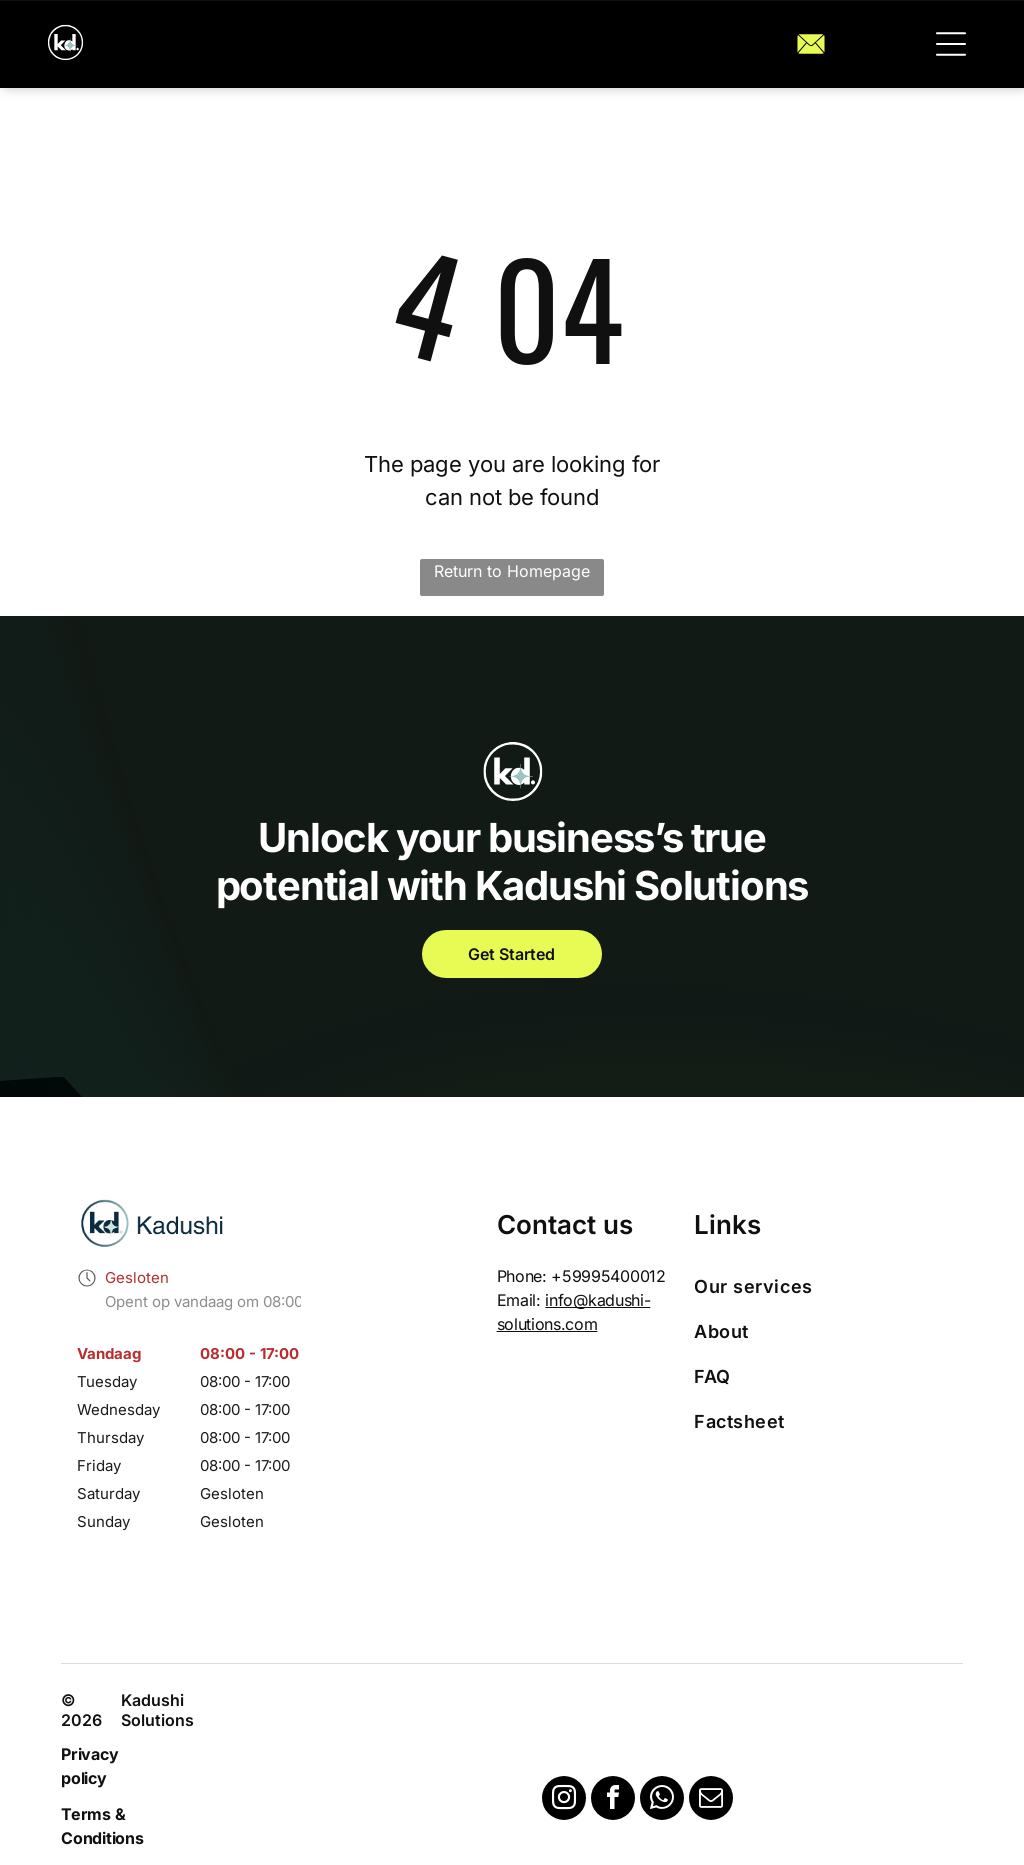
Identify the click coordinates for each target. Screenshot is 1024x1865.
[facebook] (613, 1800)
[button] (951, 44)
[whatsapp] (662, 1800)
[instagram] (564, 1800)
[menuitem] (819, 1286)
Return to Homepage (512, 571)
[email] (711, 1800)
